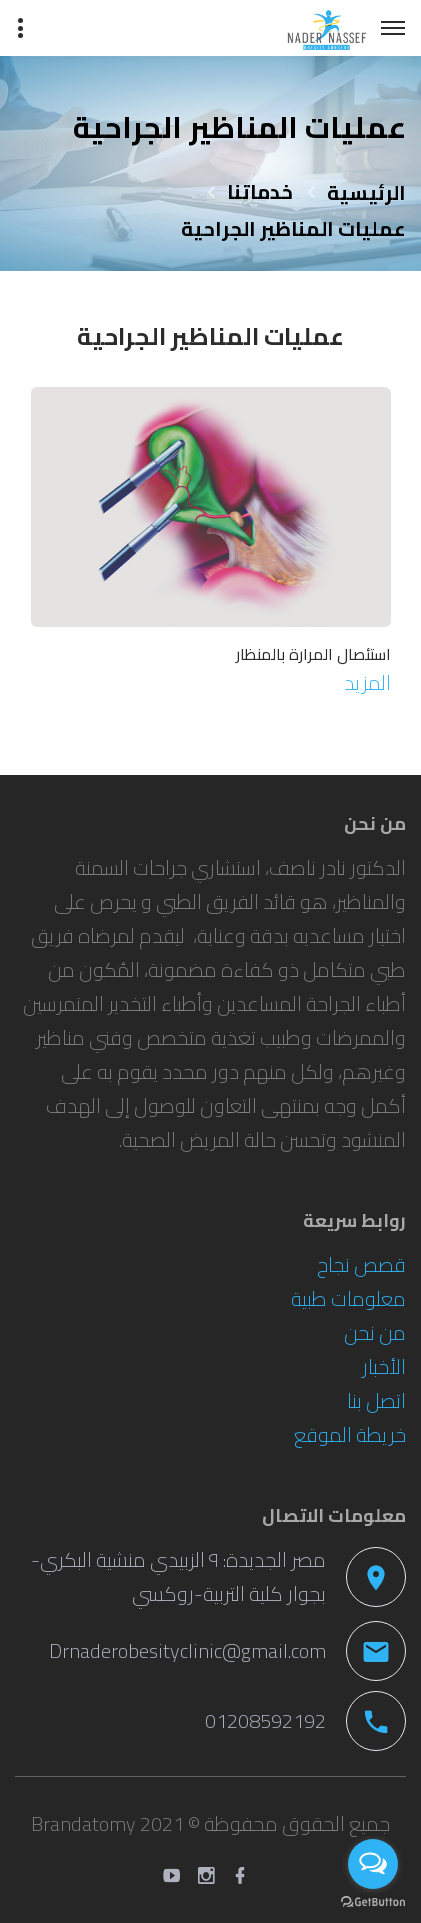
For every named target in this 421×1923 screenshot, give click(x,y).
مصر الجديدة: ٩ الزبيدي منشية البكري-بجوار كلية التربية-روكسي (178, 1576)
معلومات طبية (348, 1298)
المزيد (367, 682)
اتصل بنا (376, 1400)
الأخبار (384, 1366)
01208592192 (265, 1720)
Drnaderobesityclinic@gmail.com (187, 1650)
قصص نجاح (361, 1264)
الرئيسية (366, 192)
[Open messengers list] (373, 1864)
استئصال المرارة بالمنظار (313, 654)
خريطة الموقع (350, 1434)
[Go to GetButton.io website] (373, 1902)
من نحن (375, 1332)
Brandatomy (83, 1823)
